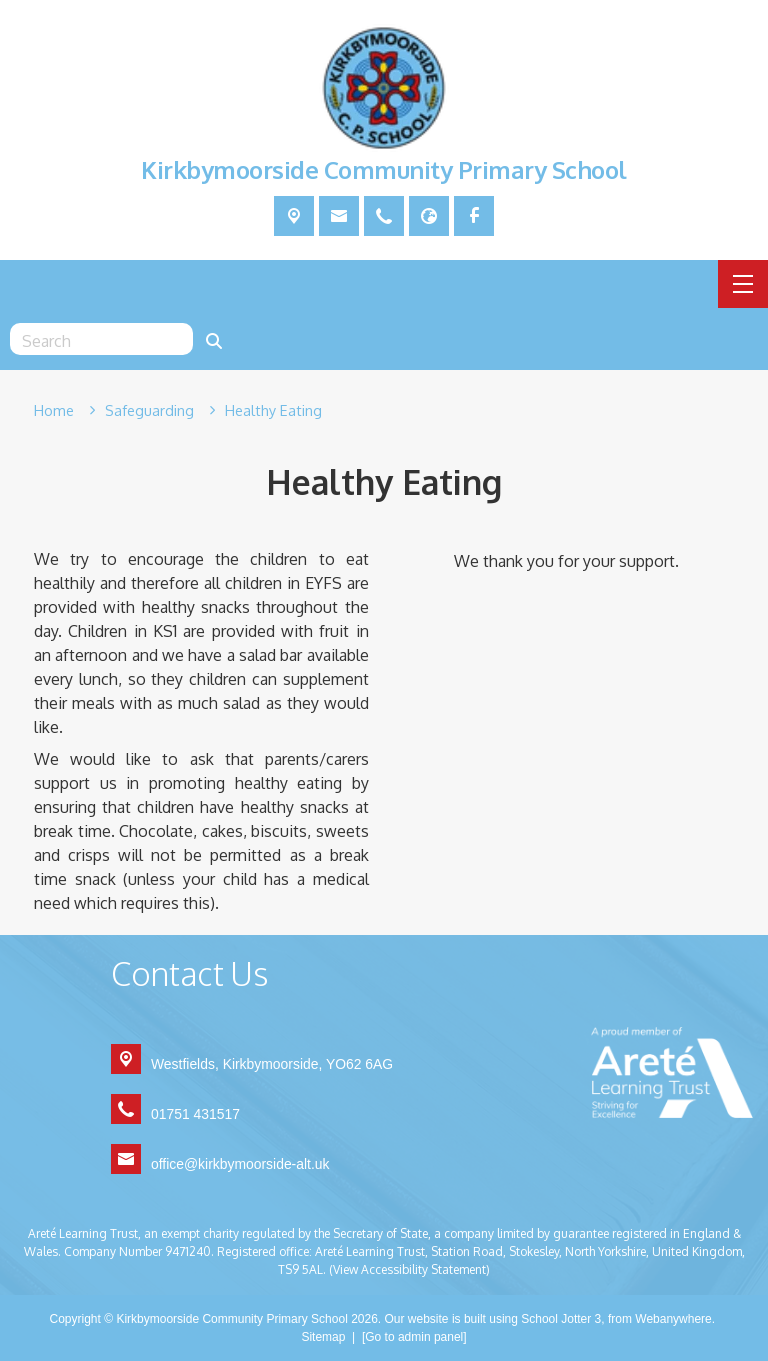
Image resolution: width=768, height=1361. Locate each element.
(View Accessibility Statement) (409, 1269)
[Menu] (743, 284)
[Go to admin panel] (414, 1337)
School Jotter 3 (561, 1319)
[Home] (54, 411)
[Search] (214, 339)
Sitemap (323, 1337)
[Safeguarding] (149, 411)
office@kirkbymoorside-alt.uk (240, 1164)
